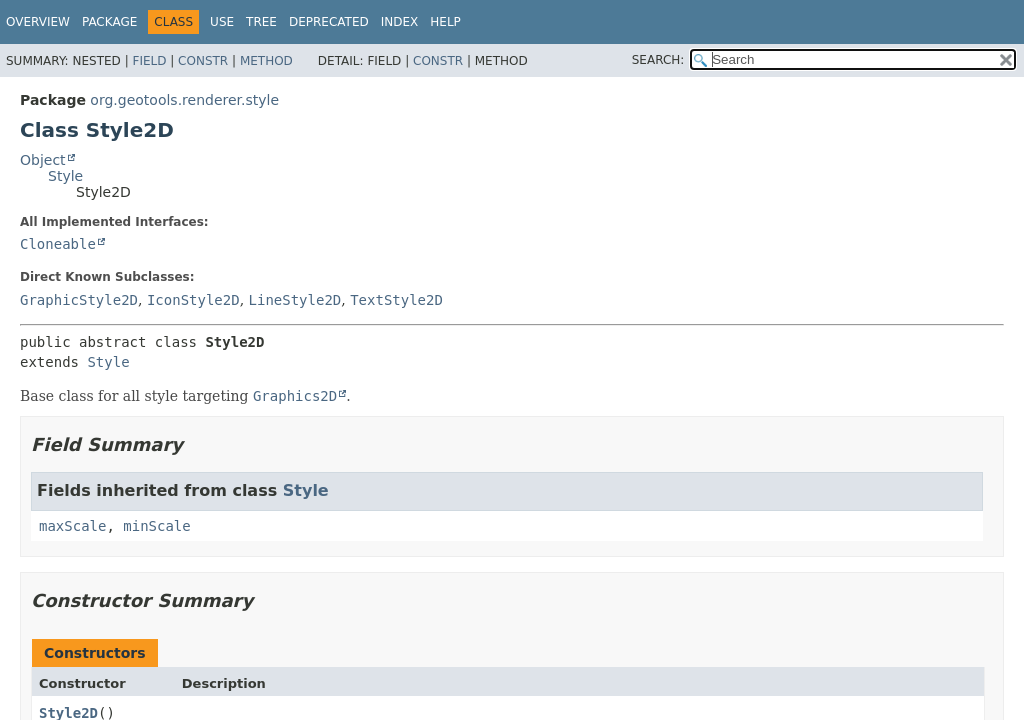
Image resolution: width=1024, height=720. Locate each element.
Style (65, 176)
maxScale (72, 526)
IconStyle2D (193, 300)
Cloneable (58, 244)
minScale (156, 526)
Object (43, 160)
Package (109, 22)
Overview (38, 22)
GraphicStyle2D (79, 300)
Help (445, 22)
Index (400, 22)
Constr (203, 61)
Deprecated (329, 22)
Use (222, 22)
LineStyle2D (295, 300)
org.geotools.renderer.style (184, 100)
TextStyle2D (396, 300)
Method (266, 61)
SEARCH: (658, 60)
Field (149, 61)
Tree (261, 22)
